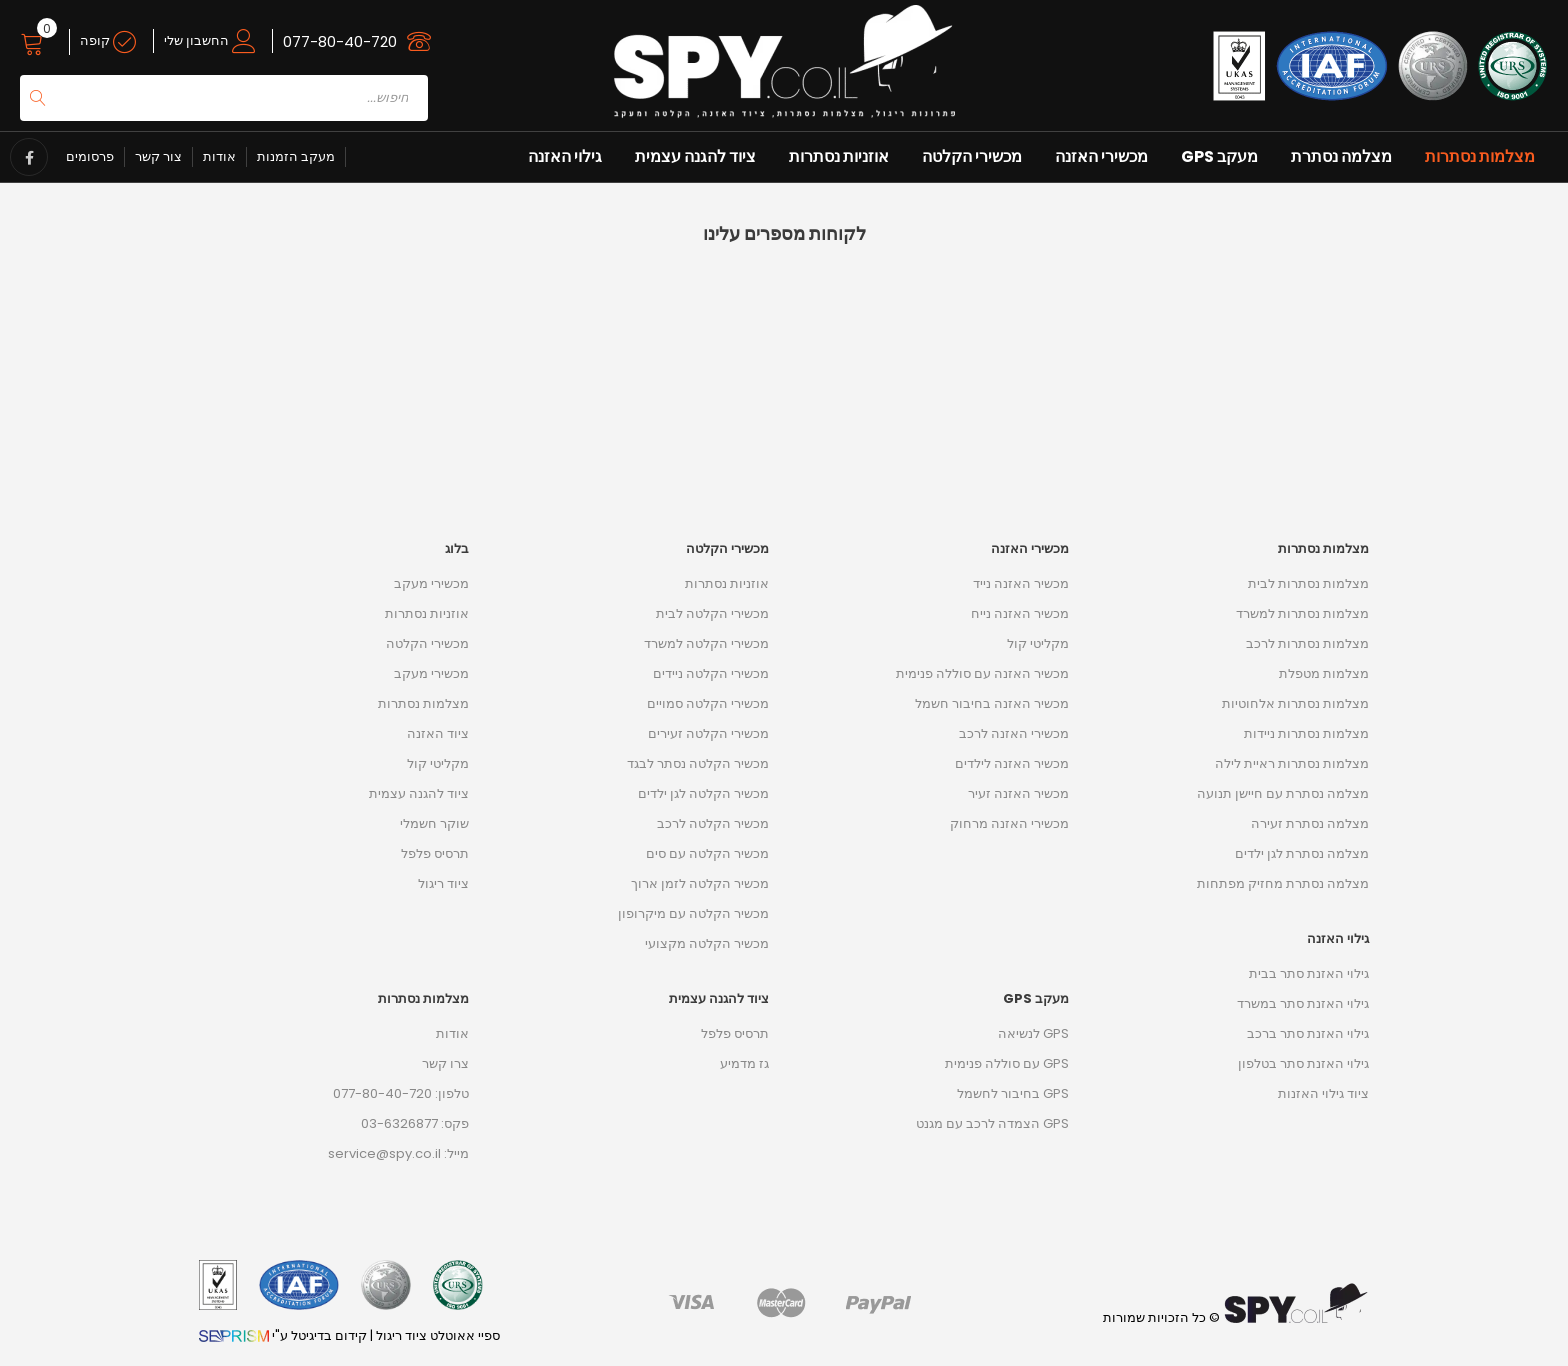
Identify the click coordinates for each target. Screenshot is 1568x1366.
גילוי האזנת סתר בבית (1309, 973)
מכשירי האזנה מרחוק (1009, 823)
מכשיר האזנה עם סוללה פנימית (982, 673)
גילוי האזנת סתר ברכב (1308, 1033)
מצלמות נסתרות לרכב (1307, 643)
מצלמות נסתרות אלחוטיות (1295, 703)
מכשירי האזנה (1101, 156)
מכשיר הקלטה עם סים (707, 853)
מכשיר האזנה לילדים (1012, 763)
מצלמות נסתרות (1480, 156)
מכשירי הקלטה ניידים (711, 673)
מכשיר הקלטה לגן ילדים (703, 793)
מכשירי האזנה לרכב (1014, 733)
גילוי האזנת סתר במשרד (1303, 1003)
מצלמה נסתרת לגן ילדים (1302, 853)
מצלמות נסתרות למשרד (1302, 613)
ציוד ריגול (443, 883)
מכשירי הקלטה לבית (712, 613)
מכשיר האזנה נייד (1021, 583)
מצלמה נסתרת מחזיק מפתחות (1283, 883)
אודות (219, 156)
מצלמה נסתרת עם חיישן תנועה (1283, 793)
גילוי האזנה (565, 156)
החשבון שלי (210, 40)
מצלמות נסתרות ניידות (1306, 733)
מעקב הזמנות (296, 156)
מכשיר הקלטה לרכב (713, 823)
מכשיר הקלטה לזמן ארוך (700, 883)
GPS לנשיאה (1033, 1033)
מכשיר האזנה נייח (1020, 613)
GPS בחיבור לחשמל (1013, 1093)
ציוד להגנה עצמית (695, 156)
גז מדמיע (744, 1063)
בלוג (457, 548)
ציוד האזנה (438, 733)
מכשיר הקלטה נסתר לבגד (698, 763)
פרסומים (90, 156)
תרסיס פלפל (435, 853)
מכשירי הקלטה (972, 156)
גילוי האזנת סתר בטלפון (1303, 1063)
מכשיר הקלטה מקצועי (707, 943)
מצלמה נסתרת (1341, 156)
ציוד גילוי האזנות (1323, 1093)
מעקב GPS (1219, 156)
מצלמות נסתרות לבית (1308, 583)
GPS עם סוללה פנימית (1007, 1063)
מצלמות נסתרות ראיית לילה (1292, 763)
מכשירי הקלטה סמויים (708, 703)
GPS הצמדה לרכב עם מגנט (992, 1123)
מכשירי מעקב (431, 583)
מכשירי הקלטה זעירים (708, 733)
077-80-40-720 (340, 41)
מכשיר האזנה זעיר (1018, 793)
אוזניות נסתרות (839, 156)
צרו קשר (445, 1063)
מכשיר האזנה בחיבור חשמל (992, 703)
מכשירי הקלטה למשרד (706, 643)
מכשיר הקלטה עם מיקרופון (693, 913)
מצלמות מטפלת (1324, 673)
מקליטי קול (438, 763)
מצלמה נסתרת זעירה (1310, 823)
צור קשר (158, 156)
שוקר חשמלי (434, 823)
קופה (108, 40)
